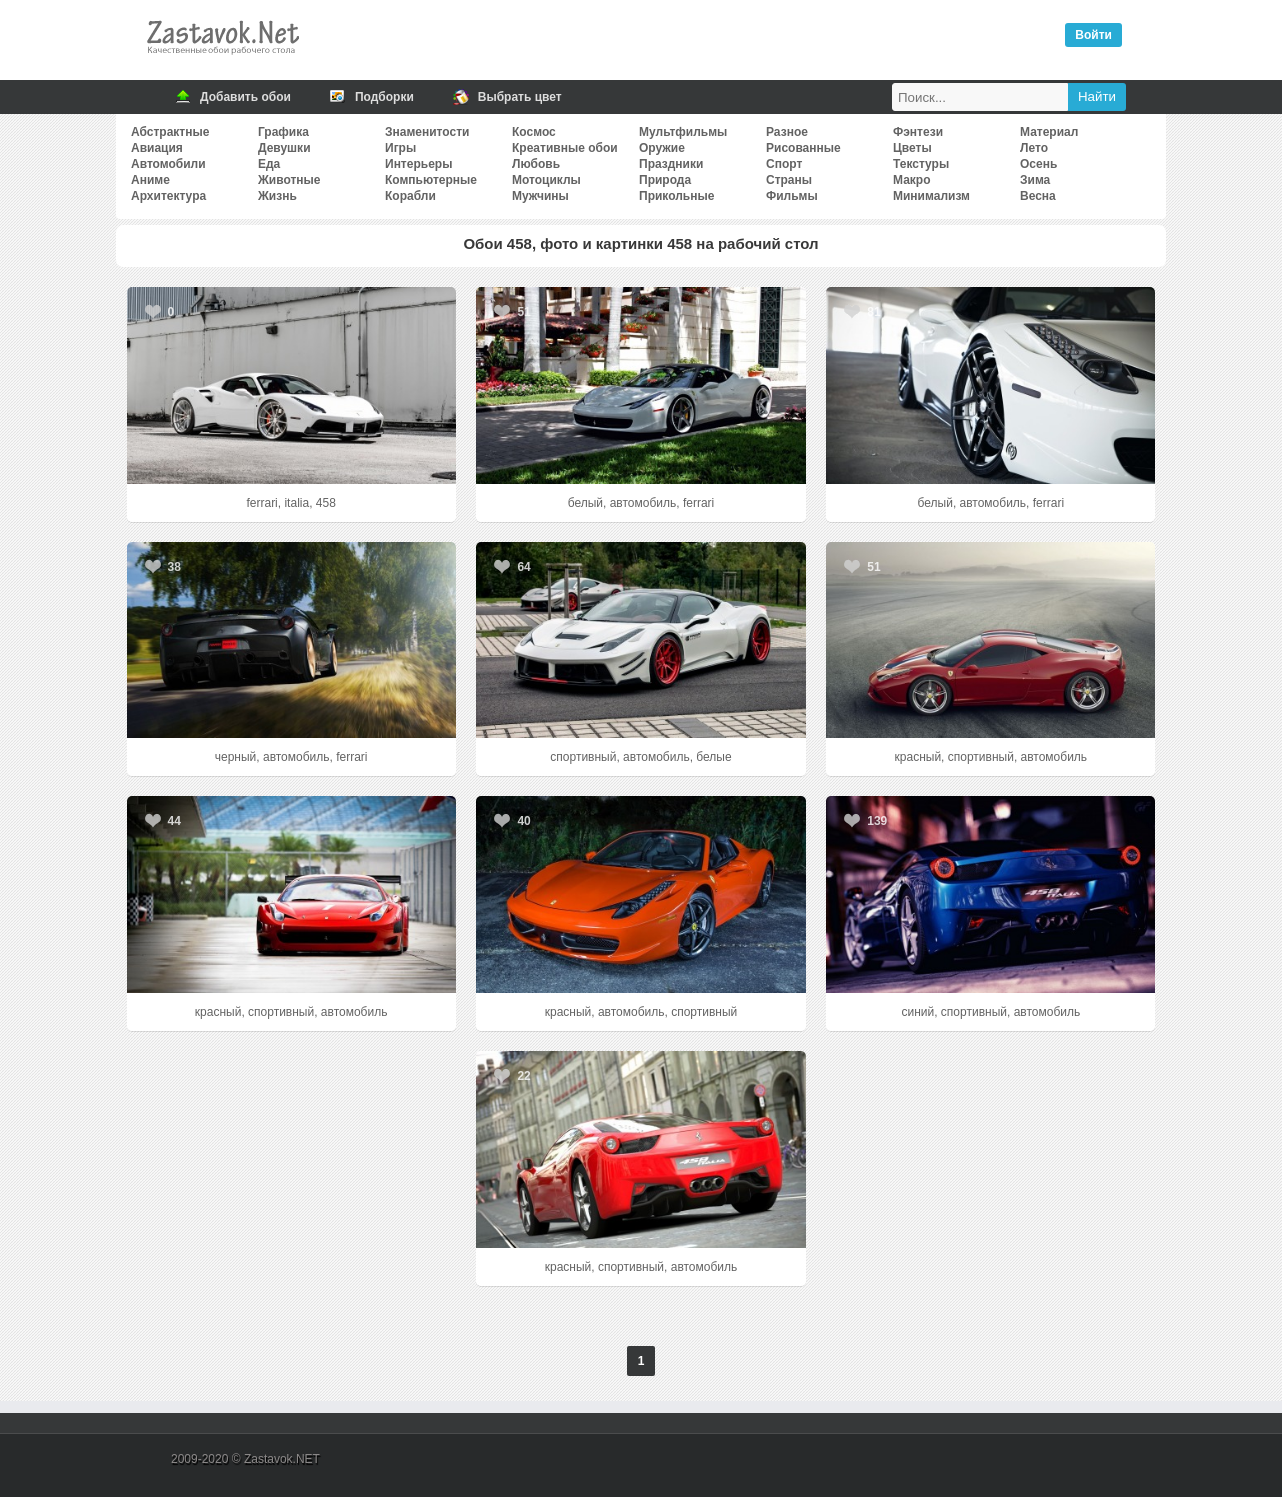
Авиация (157, 148)
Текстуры (921, 164)
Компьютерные (431, 180)
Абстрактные (170, 132)
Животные (289, 180)
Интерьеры (418, 164)
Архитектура (168, 196)
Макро (911, 180)
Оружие (662, 148)
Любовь (536, 164)
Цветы (912, 148)
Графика (283, 132)
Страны (789, 180)
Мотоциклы (546, 180)
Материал (1049, 132)
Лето (1034, 148)
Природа (665, 180)
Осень (1038, 164)
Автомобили (168, 164)
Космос (534, 132)
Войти (1093, 35)
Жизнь (277, 196)
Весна (1038, 196)
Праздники (671, 164)
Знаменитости (427, 132)
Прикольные (676, 196)
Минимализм (931, 196)
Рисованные (803, 148)
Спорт (784, 164)
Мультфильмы (683, 132)
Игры (400, 148)
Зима (1035, 180)
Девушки (284, 148)
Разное (787, 132)
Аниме (150, 180)
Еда (269, 164)
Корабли (410, 196)
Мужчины (540, 196)
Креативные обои (565, 148)
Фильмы (792, 196)
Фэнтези (918, 132)
